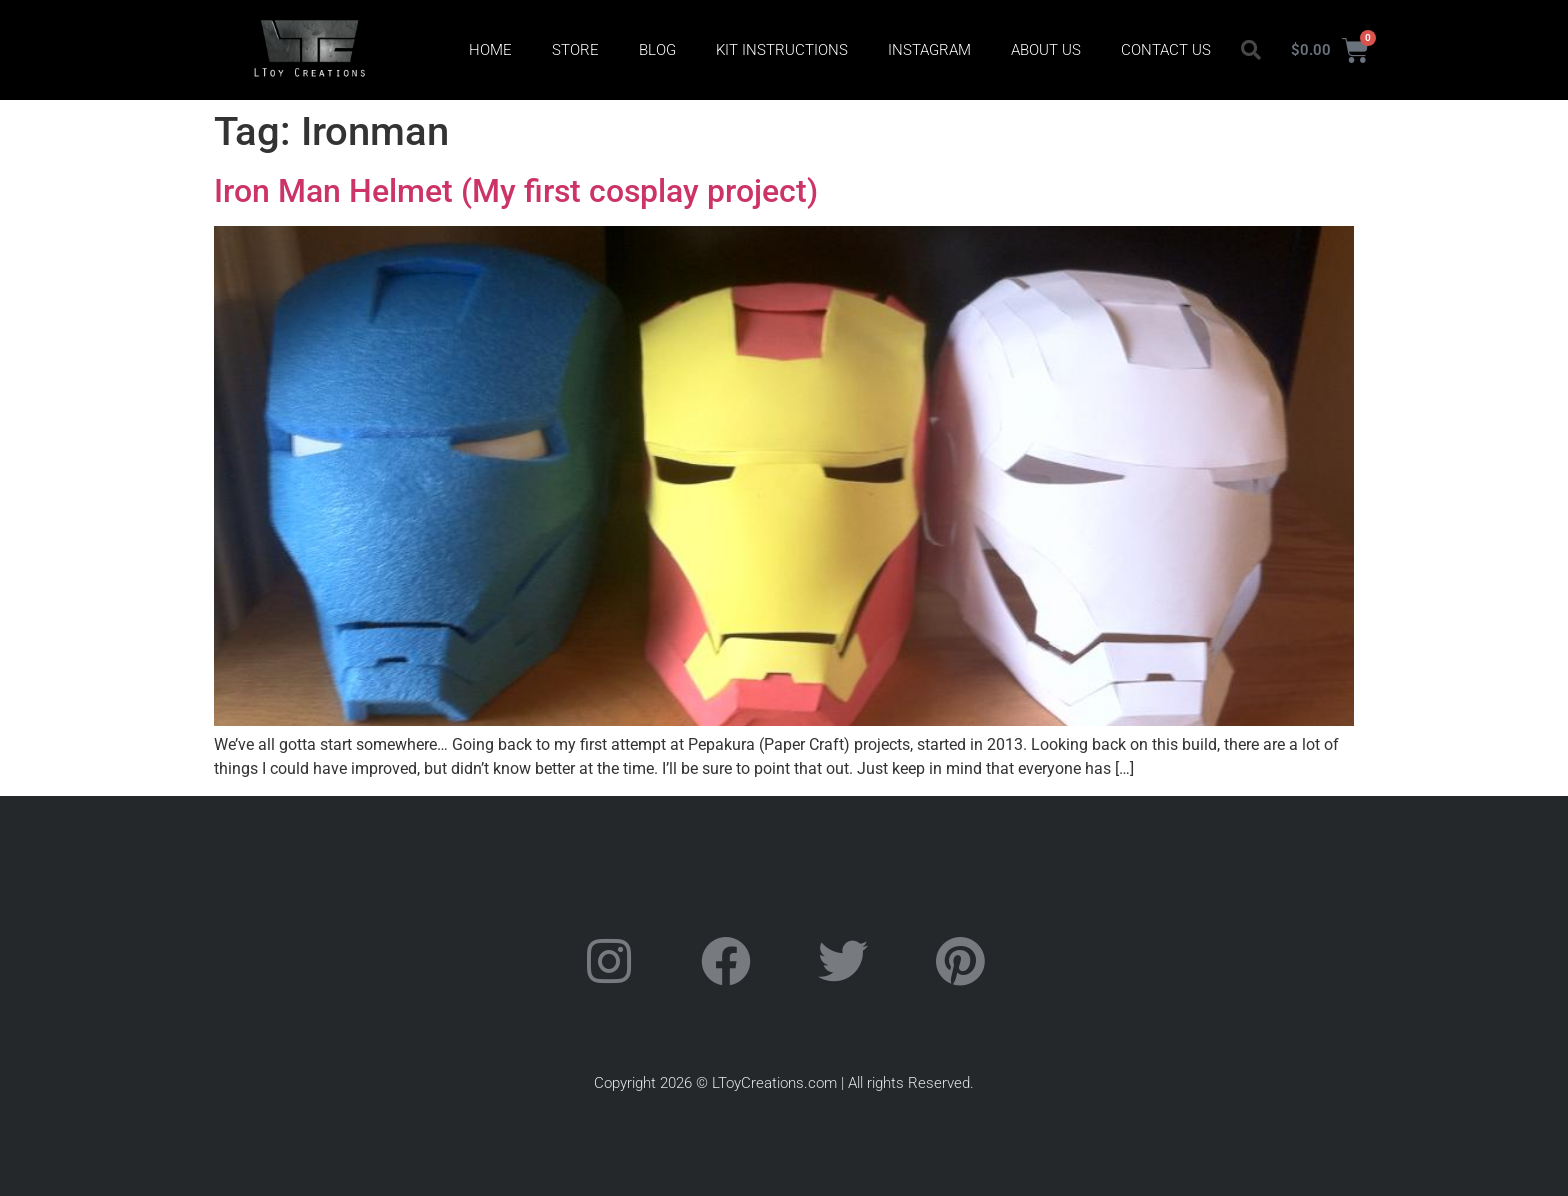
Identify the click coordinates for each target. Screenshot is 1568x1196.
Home (490, 50)
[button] (1251, 50)
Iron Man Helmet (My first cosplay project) (516, 191)
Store (575, 50)
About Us (1046, 50)
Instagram (929, 50)
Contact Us (1166, 50)
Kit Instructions (782, 50)
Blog (657, 50)
